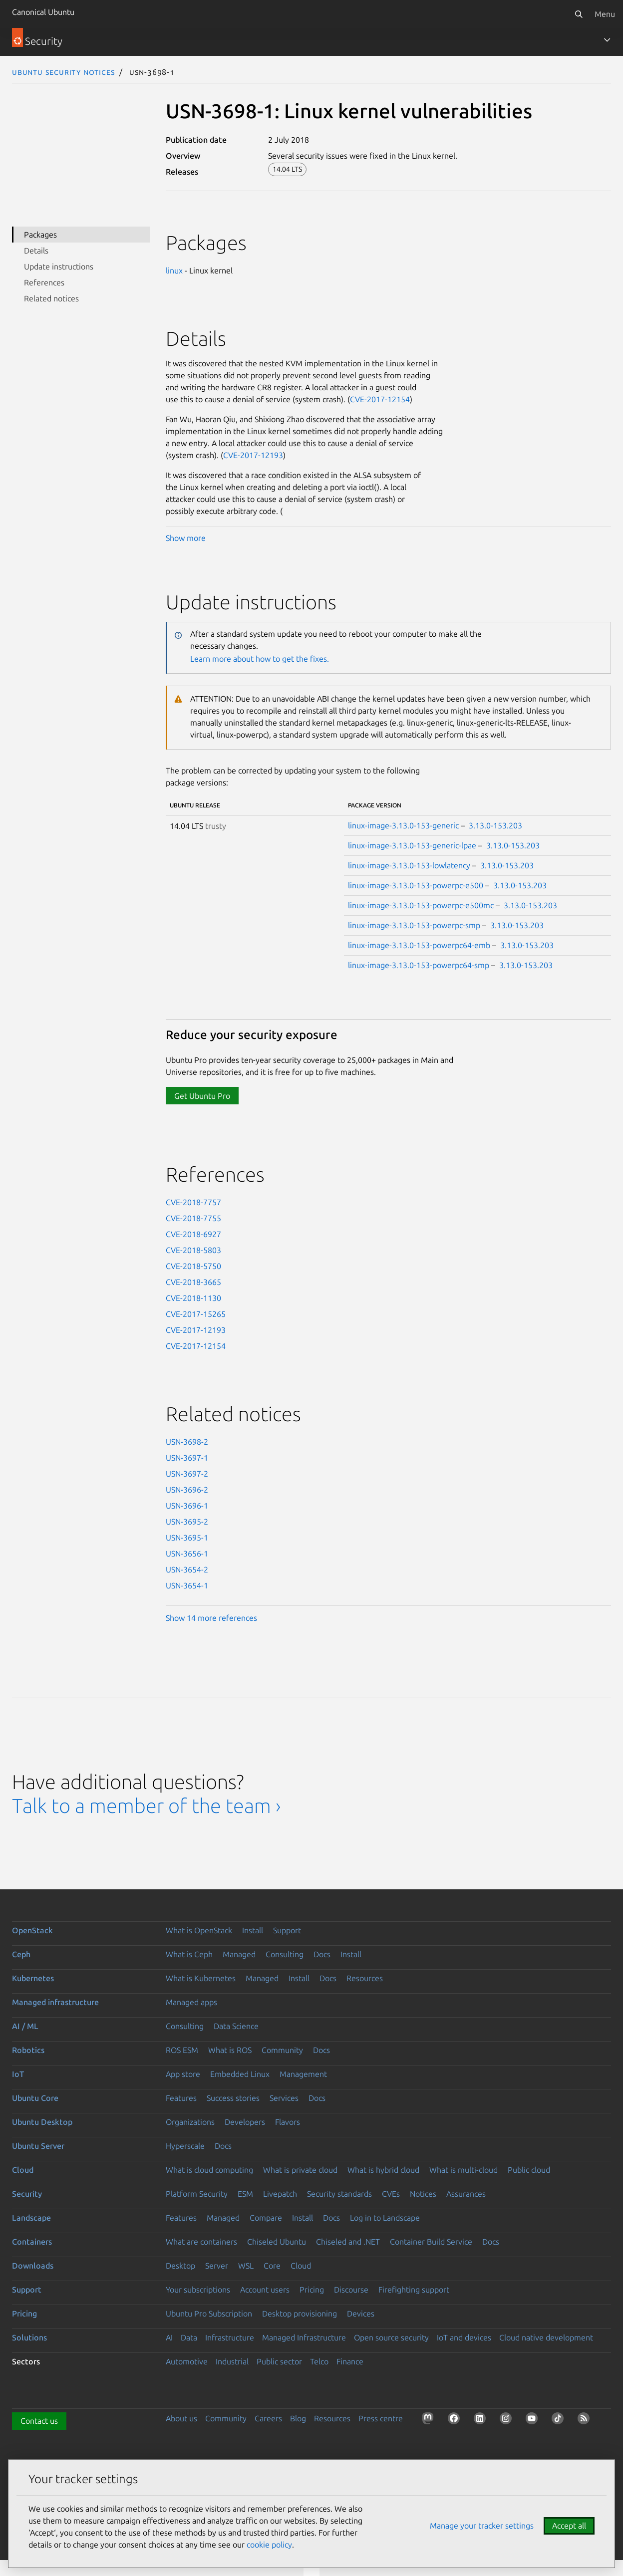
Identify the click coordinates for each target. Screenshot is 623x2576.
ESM (245, 2193)
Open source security (391, 2337)
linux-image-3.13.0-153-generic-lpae (412, 845)
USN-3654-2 (187, 1569)
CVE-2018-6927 (193, 1234)
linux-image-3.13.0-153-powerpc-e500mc (421, 905)
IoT (18, 2073)
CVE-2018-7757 (193, 1202)
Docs (321, 1954)
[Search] (579, 14)
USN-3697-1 (187, 1457)
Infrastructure (229, 2337)
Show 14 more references (211, 1617)
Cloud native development (546, 2337)
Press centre (380, 2418)
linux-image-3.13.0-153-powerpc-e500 (415, 885)
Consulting (285, 1954)
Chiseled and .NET (348, 2241)
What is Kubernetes (201, 1978)
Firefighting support (413, 2289)
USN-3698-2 (187, 1441)
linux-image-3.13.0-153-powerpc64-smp (418, 965)
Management (303, 2073)
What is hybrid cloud (383, 2169)
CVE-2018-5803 (193, 1250)
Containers (32, 2241)
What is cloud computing (209, 2169)
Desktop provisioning (299, 2313)
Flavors (287, 2121)
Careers (268, 2418)
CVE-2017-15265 (196, 1313)
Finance (349, 2361)
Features (181, 2097)
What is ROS (230, 2050)
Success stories (233, 2097)
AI (169, 2337)
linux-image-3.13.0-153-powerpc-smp (414, 925)
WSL (246, 2265)
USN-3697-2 (187, 1473)
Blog (298, 2418)
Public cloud (529, 2169)
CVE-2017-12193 (253, 455)
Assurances (466, 2193)
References (44, 282)
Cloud (22, 2169)
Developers (245, 2121)
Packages (40, 234)
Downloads (32, 2265)
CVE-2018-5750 (193, 1266)
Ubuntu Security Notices (63, 71)
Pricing (312, 2289)
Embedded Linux (240, 2073)
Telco (319, 2361)
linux (174, 270)
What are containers (201, 2241)
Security (27, 2193)
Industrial (232, 2361)
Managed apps (191, 2002)
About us (181, 2418)
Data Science (236, 2026)
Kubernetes (33, 1978)
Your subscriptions (198, 2289)
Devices (360, 2313)
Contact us (39, 2420)
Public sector (279, 2361)
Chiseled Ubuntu (276, 2241)
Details (36, 250)
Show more (186, 537)
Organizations (190, 2121)
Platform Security (197, 2193)
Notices (423, 2193)
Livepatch (280, 2193)
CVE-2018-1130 (193, 1297)
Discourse (351, 2289)
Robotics (28, 2050)
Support (287, 1930)
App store (183, 2073)
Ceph (21, 1954)
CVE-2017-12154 (380, 399)
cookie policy (269, 2544)
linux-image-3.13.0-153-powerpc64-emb (419, 945)
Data (189, 2337)
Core (272, 2265)
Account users (265, 2289)
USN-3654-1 (187, 1585)
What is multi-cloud (463, 2169)
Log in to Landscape (385, 2217)
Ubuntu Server (38, 2145)
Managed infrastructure (55, 2002)
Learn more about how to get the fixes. (259, 658)
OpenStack (32, 1930)
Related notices (51, 298)
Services (284, 2097)
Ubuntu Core (35, 2097)
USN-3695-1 (187, 1537)
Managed (239, 1954)
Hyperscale (185, 2145)
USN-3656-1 (187, 1553)
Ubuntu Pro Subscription (209, 2313)
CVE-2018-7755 (193, 1218)
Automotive (187, 2361)
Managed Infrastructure (304, 2337)
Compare (266, 2217)
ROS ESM (182, 2050)
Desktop (180, 2265)
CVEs (391, 2193)
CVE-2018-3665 (193, 1282)
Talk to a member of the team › (146, 1806)
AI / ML (25, 2026)
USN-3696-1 (187, 1505)
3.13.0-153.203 (495, 825)
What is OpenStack (199, 1930)
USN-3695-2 (187, 1521)
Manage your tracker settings (482, 2525)
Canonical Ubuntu (43, 11)
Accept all (569, 2525)
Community (282, 2050)
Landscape (31, 2217)
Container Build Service (431, 2241)
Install (252, 1930)
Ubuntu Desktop (42, 2121)
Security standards (339, 2193)
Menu (605, 13)
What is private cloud (300, 2169)
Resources (364, 1978)
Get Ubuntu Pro (202, 1095)
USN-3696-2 (187, 1489)
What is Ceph (189, 1954)
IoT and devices (464, 2337)
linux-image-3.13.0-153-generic (403, 825)
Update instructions (58, 266)
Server (216, 2265)
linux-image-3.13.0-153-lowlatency (409, 865)
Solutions (29, 2337)
